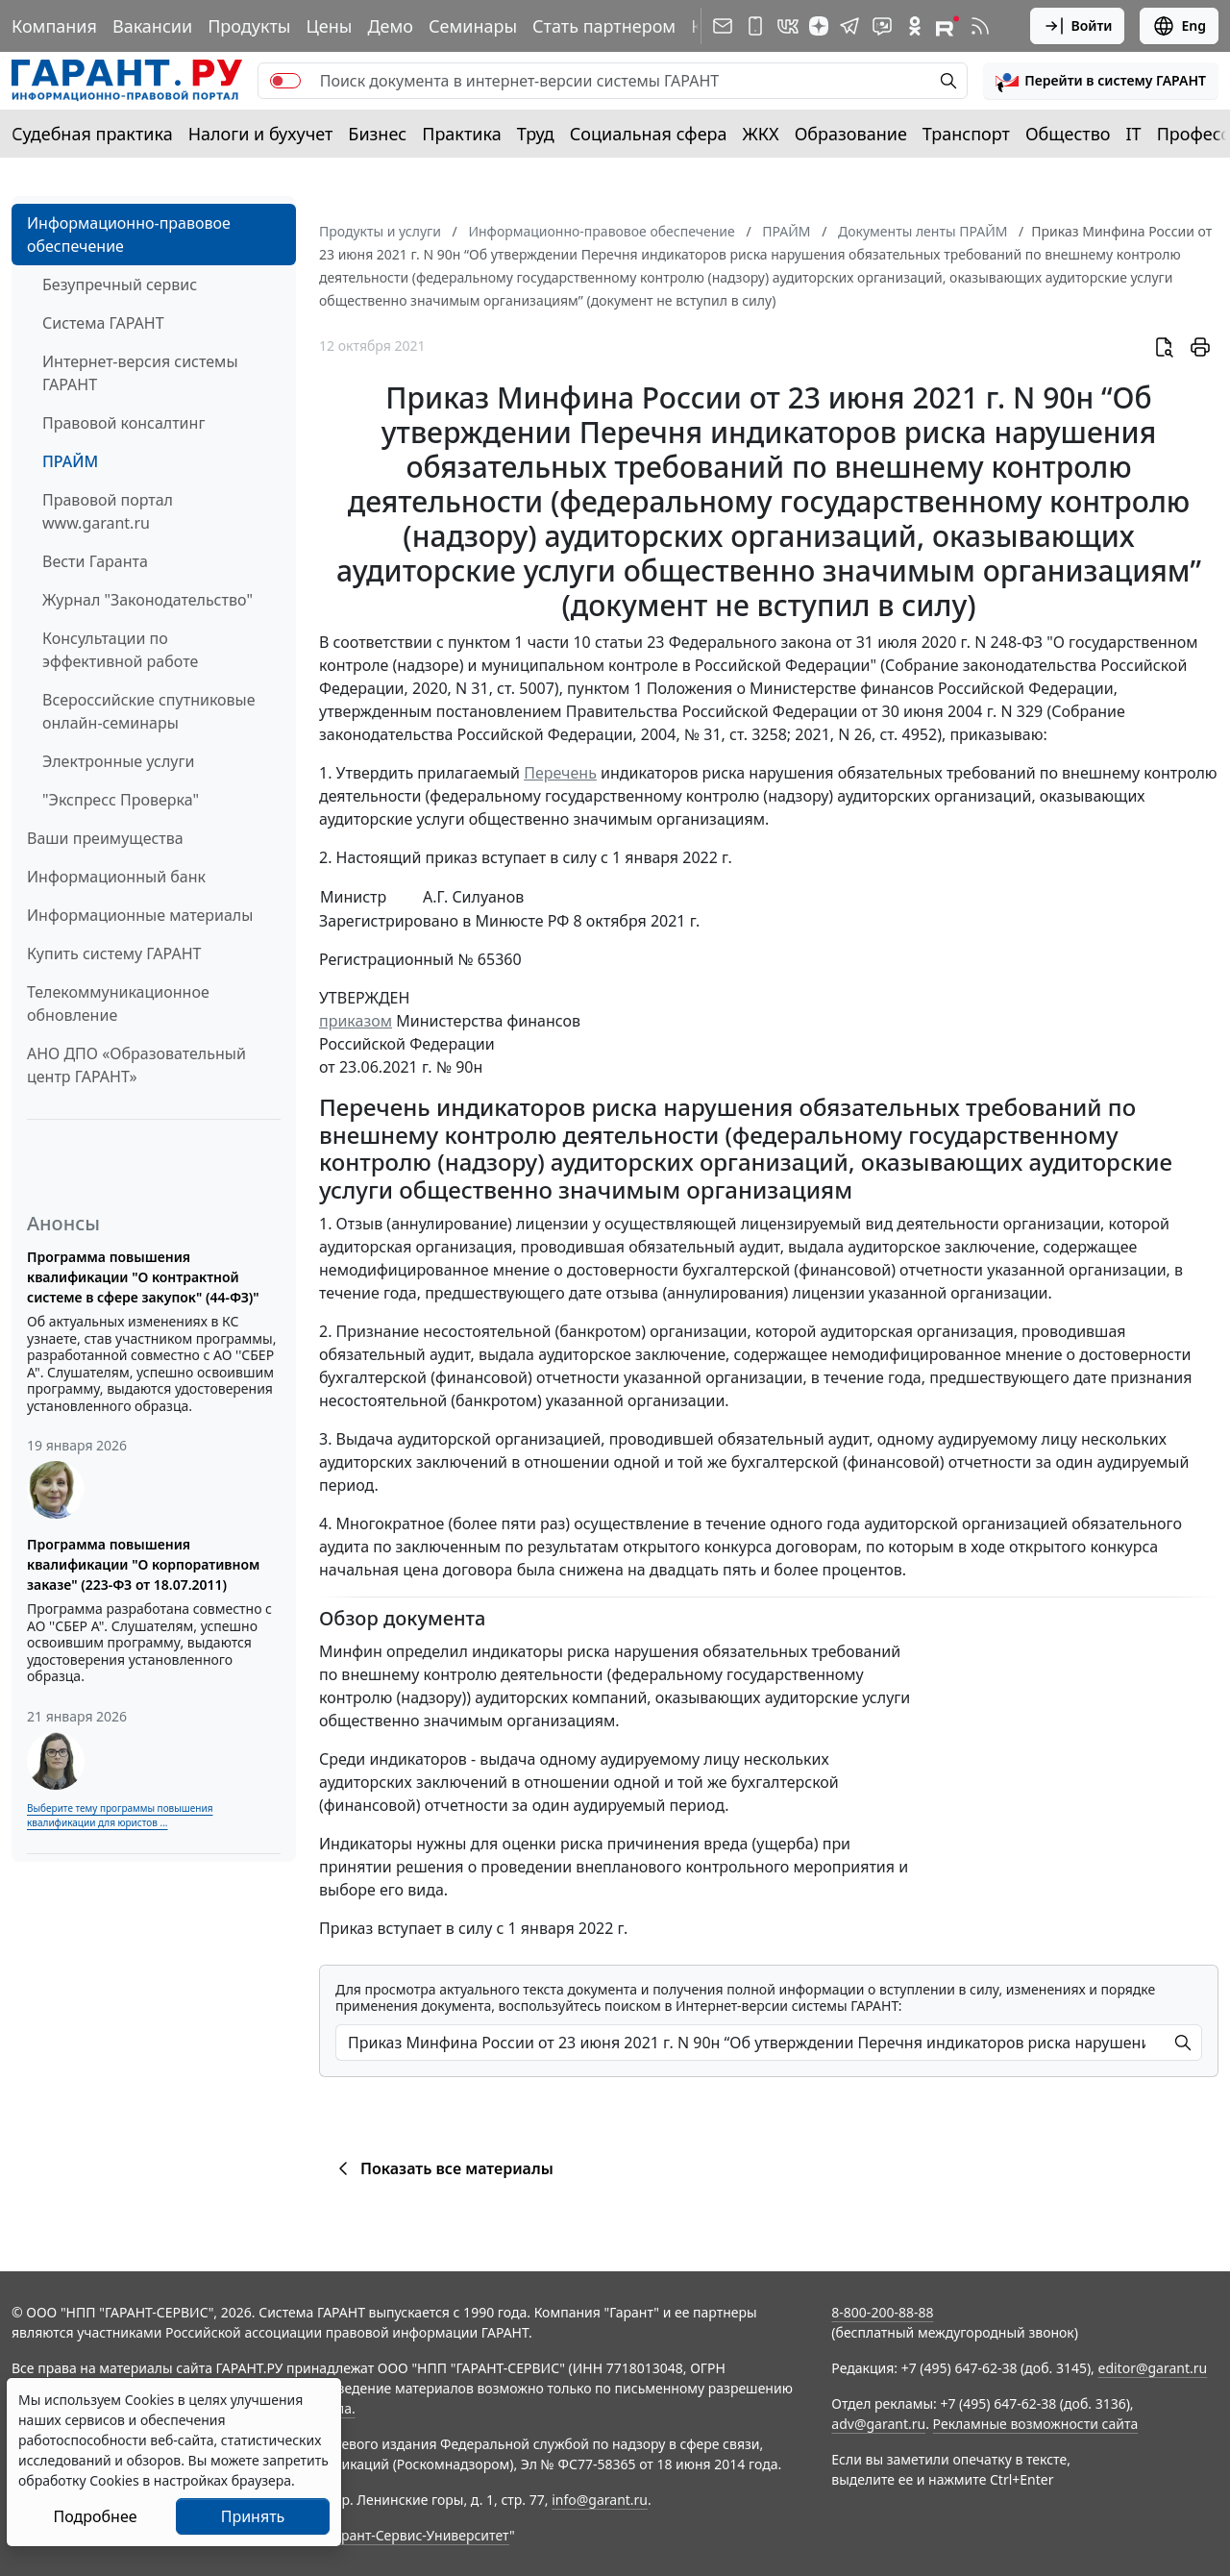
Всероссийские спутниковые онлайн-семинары (149, 711)
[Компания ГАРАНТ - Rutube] (947, 25)
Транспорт (966, 133)
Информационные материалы (140, 915)
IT (1134, 133)
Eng (1179, 25)
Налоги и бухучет (260, 133)
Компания (54, 25)
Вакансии (152, 25)
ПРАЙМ (70, 461)
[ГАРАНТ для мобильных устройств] (755, 25)
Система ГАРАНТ (103, 323)
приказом (355, 1020)
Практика (461, 133)
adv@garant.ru (878, 2424)
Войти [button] (1078, 25)
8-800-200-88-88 (882, 2312)
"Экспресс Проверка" (120, 799)
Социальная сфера (648, 133)
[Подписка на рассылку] (722, 25)
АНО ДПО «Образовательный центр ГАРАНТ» (136, 1065)
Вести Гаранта (95, 561)
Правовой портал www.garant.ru (107, 511)
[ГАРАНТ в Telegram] (849, 25)
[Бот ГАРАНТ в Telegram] (882, 25)
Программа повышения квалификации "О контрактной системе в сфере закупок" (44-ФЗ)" (143, 1277)
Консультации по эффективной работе (120, 650)
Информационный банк (116, 876)
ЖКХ (761, 133)
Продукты (249, 25)
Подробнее (94, 2516)
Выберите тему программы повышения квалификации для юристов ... (119, 1815)
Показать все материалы (443, 2168)
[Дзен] (818, 26)
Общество (1068, 133)
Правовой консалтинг (123, 422)
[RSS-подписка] (980, 25)
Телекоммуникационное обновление (118, 1003)
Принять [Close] (253, 2516)
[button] (1100, 80)
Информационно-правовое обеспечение (129, 234)
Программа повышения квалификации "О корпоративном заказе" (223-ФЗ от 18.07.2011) (143, 1564)
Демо (390, 25)
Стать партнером (604, 25)
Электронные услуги (118, 761)
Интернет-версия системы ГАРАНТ (140, 373)
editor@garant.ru (1153, 2368)
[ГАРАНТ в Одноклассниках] (914, 25)
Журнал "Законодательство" (147, 599)
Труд (535, 133)
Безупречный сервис (119, 284)
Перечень (560, 772)
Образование (851, 133)
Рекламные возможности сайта (1036, 2424)
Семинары (473, 25)
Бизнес (377, 133)
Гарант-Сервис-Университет (418, 2535)
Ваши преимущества (105, 838)
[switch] (285, 80)
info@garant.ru (600, 2499)
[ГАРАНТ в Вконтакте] (788, 25)
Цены (329, 25)
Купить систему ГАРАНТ (114, 953)
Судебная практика (92, 133)
